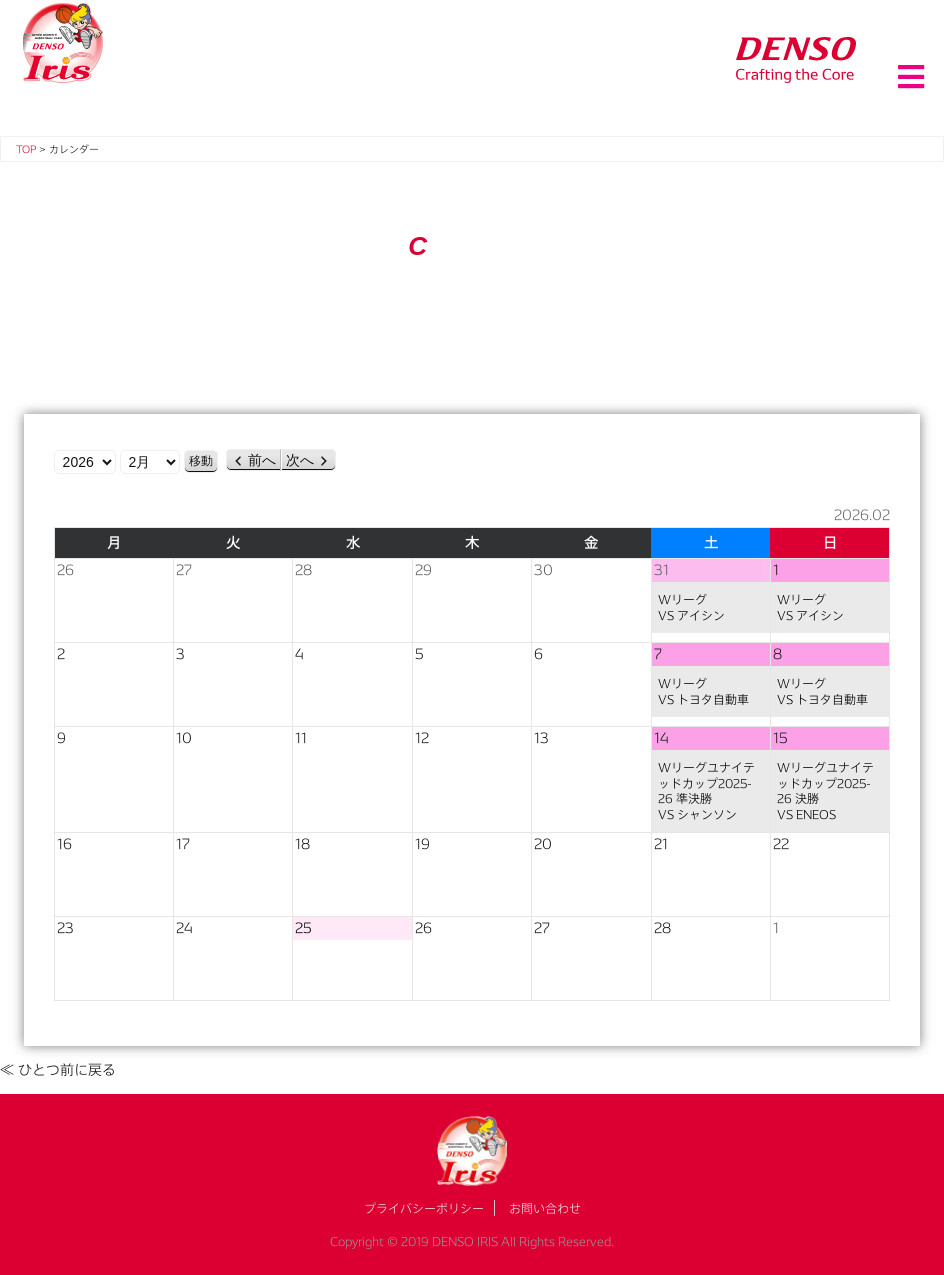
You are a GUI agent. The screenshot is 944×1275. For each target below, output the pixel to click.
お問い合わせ (545, 1208)
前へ (262, 460)
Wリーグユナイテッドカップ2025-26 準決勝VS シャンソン (706, 790)
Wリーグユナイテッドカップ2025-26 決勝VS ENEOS (825, 790)
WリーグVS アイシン (691, 607)
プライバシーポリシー (424, 1208)
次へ (300, 460)
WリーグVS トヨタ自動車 (703, 691)
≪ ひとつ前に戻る (58, 1069)
